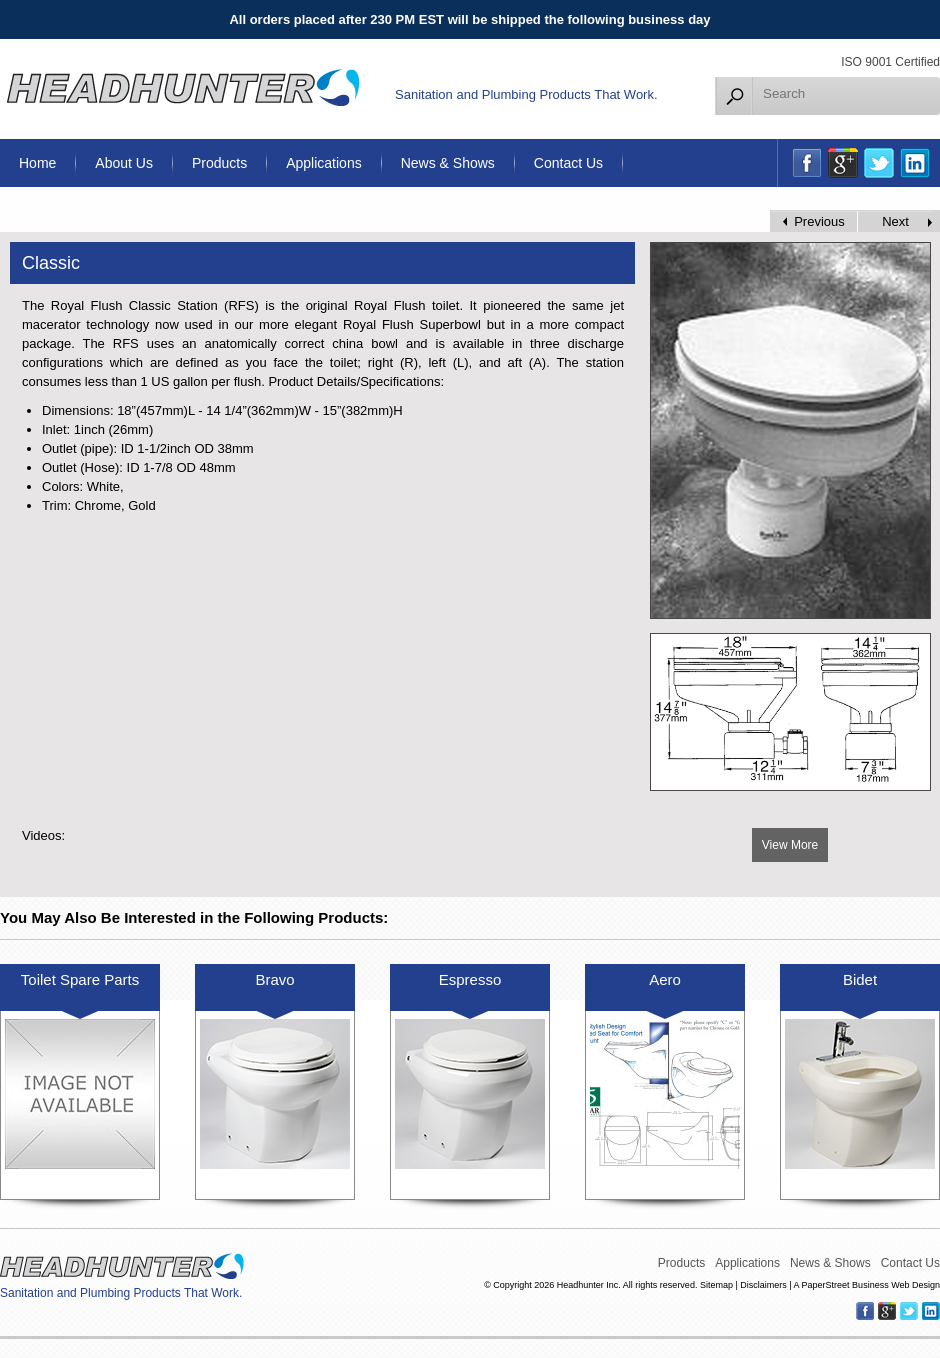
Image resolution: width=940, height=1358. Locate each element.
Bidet (860, 979)
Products (219, 163)
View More (790, 845)
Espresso (470, 979)
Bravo (274, 979)
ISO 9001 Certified (890, 62)
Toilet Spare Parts (80, 979)
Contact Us (568, 163)
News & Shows (448, 163)
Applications (324, 163)
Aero (665, 979)
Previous (819, 221)
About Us (124, 163)
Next (895, 221)
